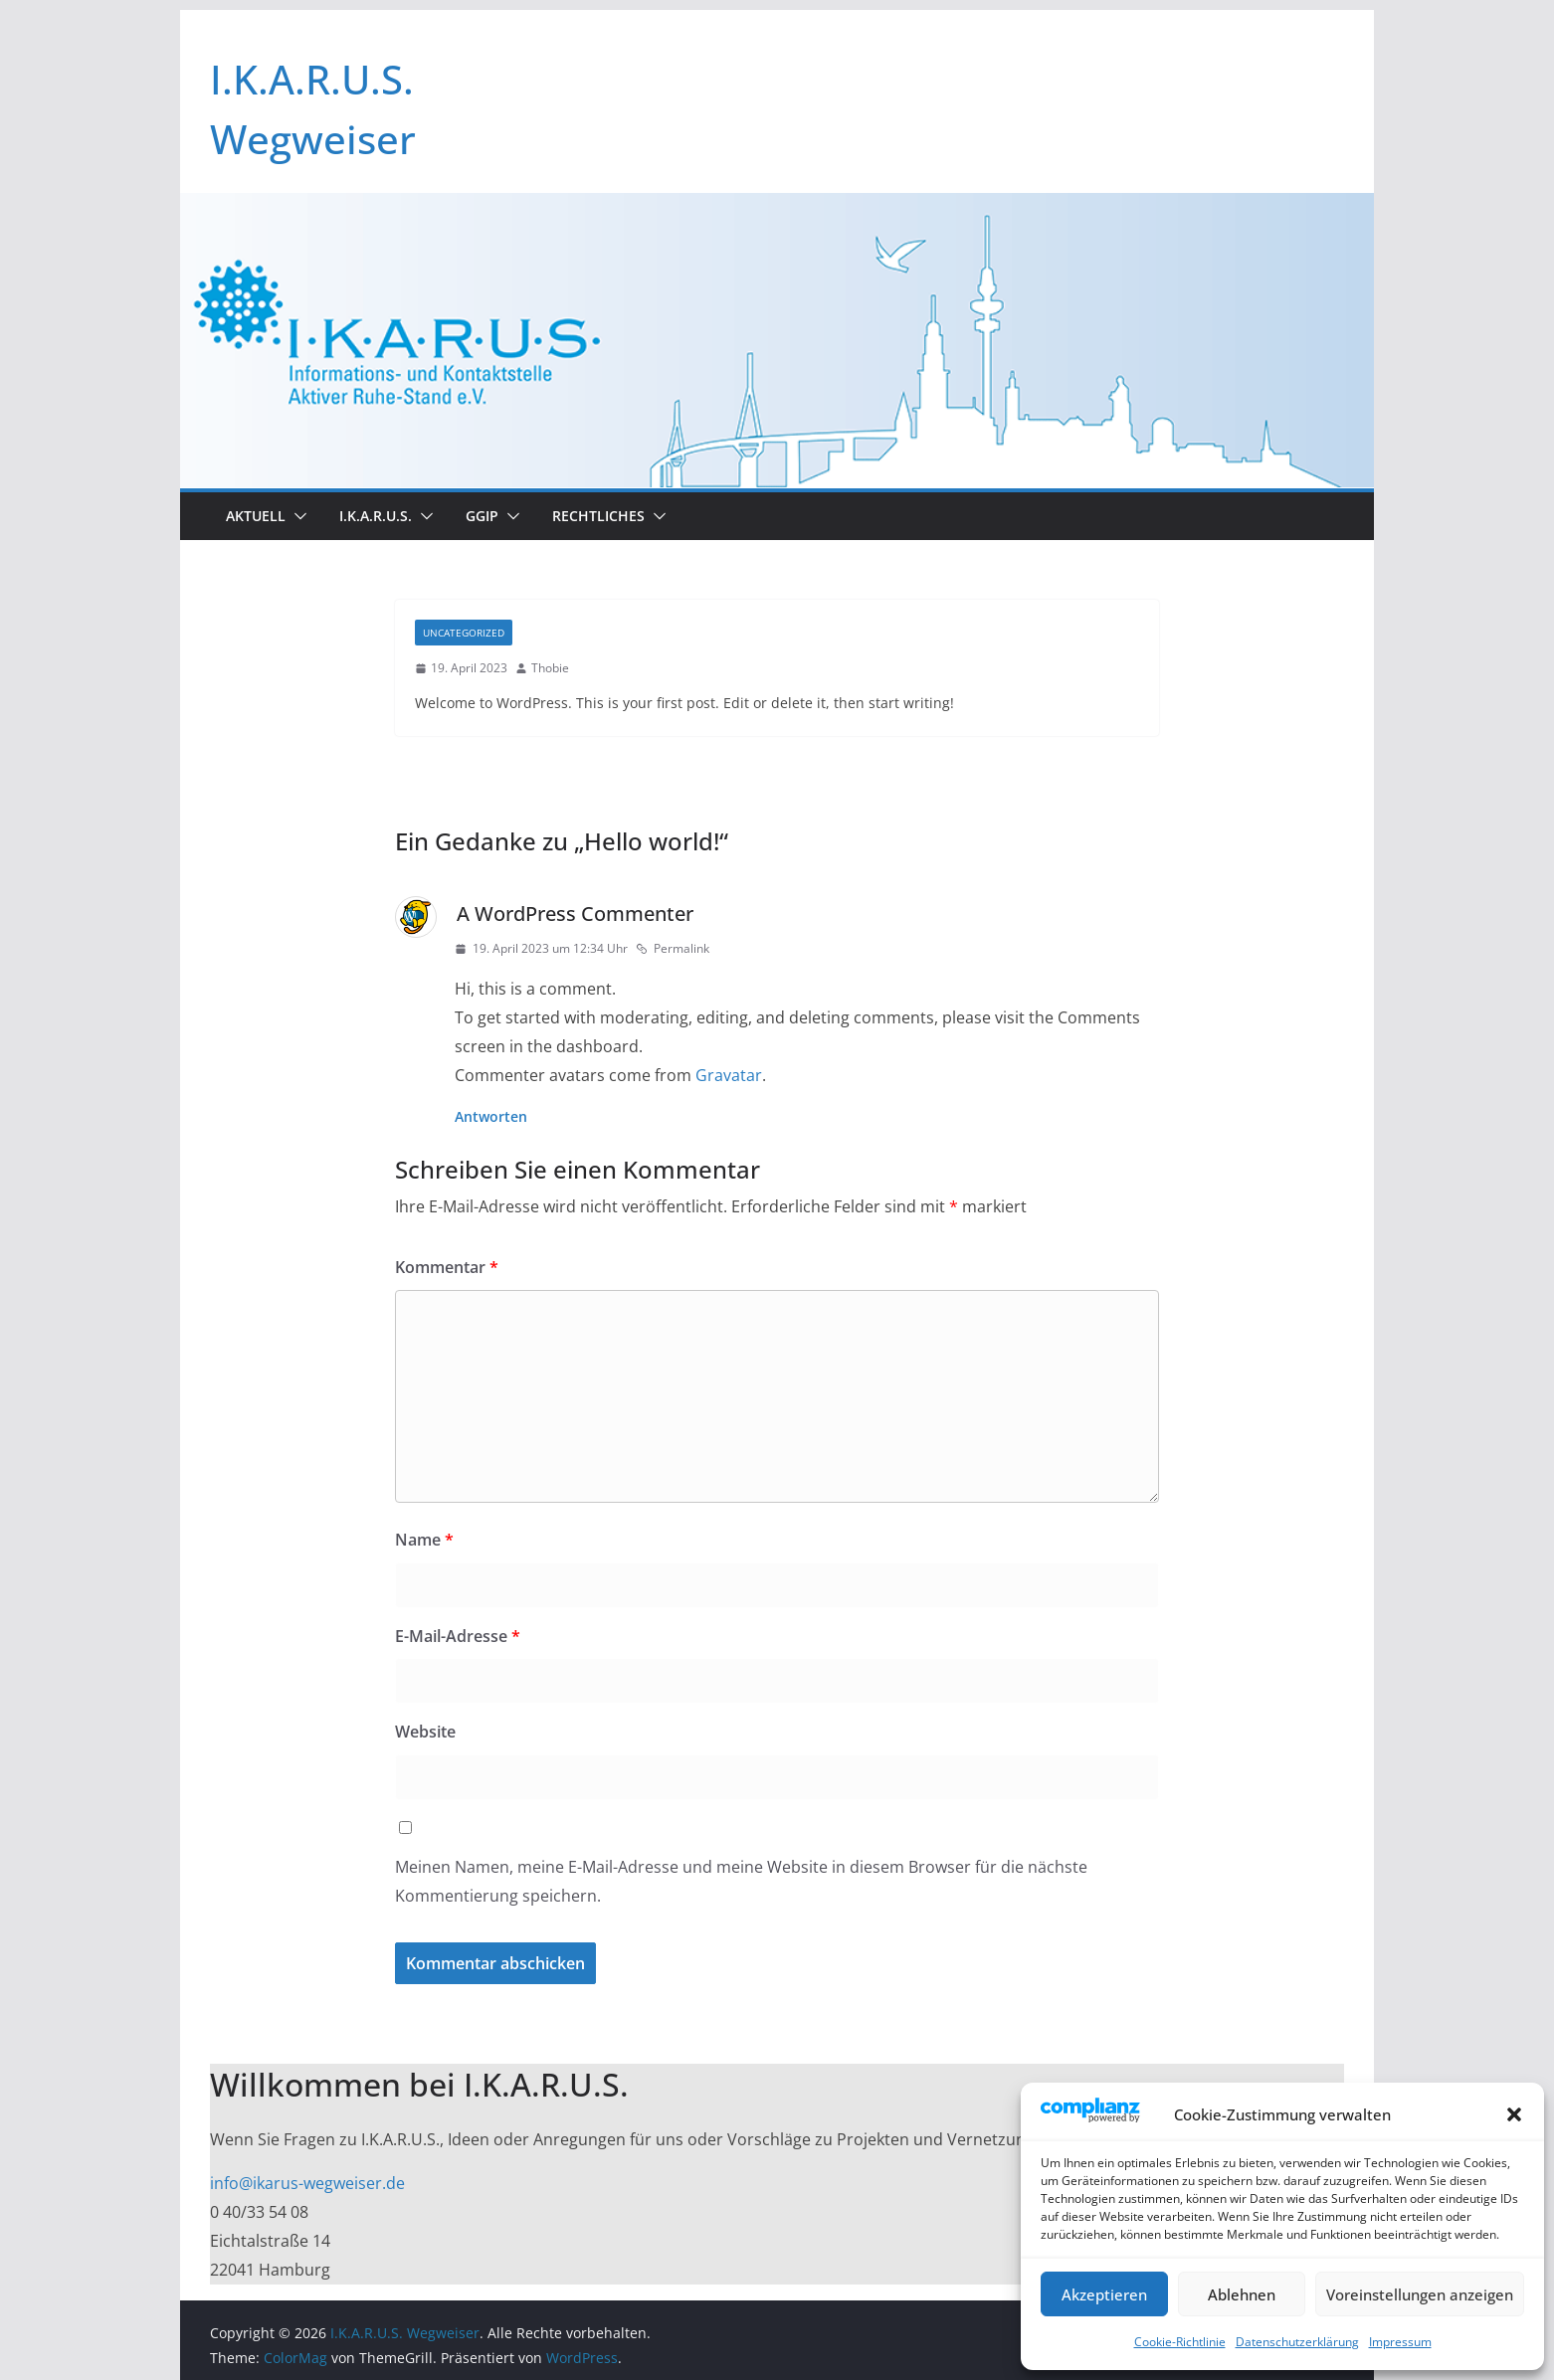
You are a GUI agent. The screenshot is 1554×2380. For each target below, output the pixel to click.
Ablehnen (1241, 2294)
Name (424, 1540)
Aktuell (256, 515)
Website (425, 1731)
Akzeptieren (1104, 2294)
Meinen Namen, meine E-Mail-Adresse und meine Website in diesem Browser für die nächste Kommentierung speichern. (741, 1881)
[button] (1514, 2114)
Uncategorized (463, 633)
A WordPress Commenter (575, 913)
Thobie (550, 667)
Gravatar (728, 1075)
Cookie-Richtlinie (1180, 2341)
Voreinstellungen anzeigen (1419, 2294)
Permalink (672, 948)
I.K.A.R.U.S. (375, 515)
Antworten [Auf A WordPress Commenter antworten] (491, 1116)
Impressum (1400, 2341)
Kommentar (446, 1267)
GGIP (482, 515)
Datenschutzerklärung (1297, 2341)
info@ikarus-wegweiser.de (307, 2183)
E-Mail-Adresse (457, 1636)
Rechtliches (598, 515)
